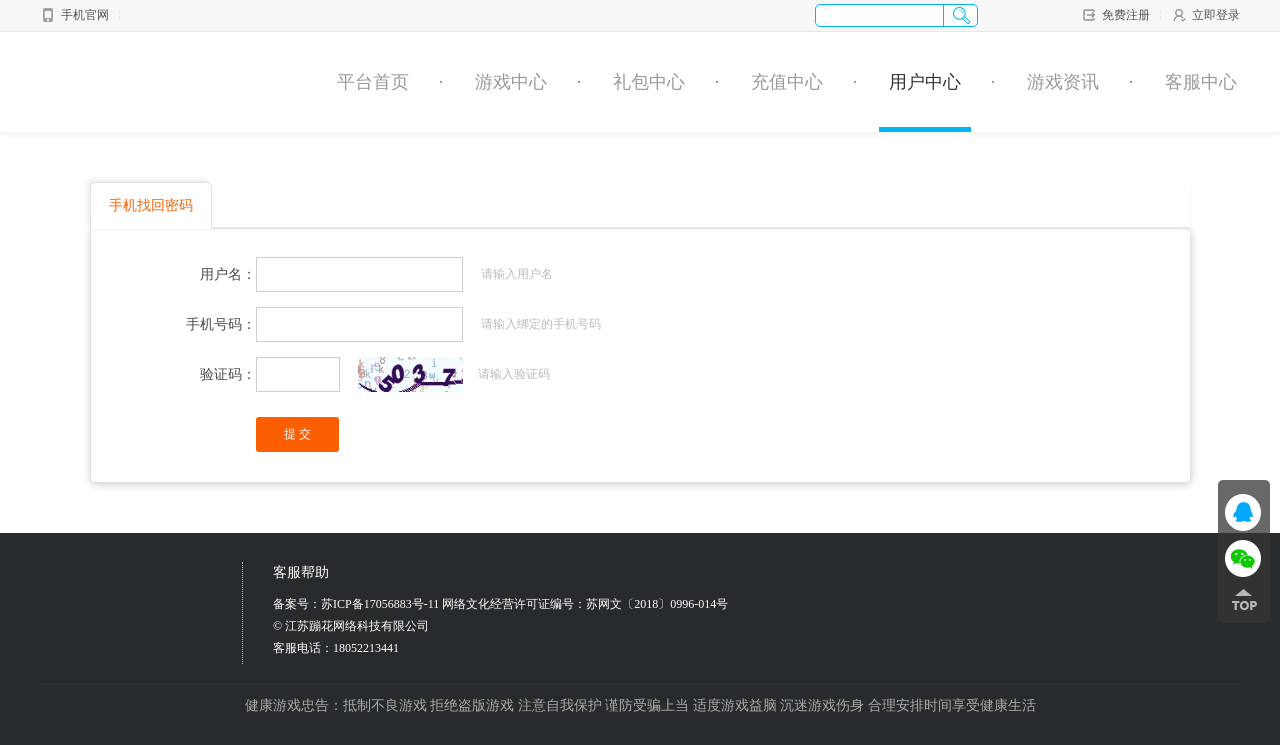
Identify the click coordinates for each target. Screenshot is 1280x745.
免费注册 (1115, 15)
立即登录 (1205, 15)
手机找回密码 (151, 205)
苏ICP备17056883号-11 (380, 604)
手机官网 (74, 15)
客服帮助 (301, 572)
